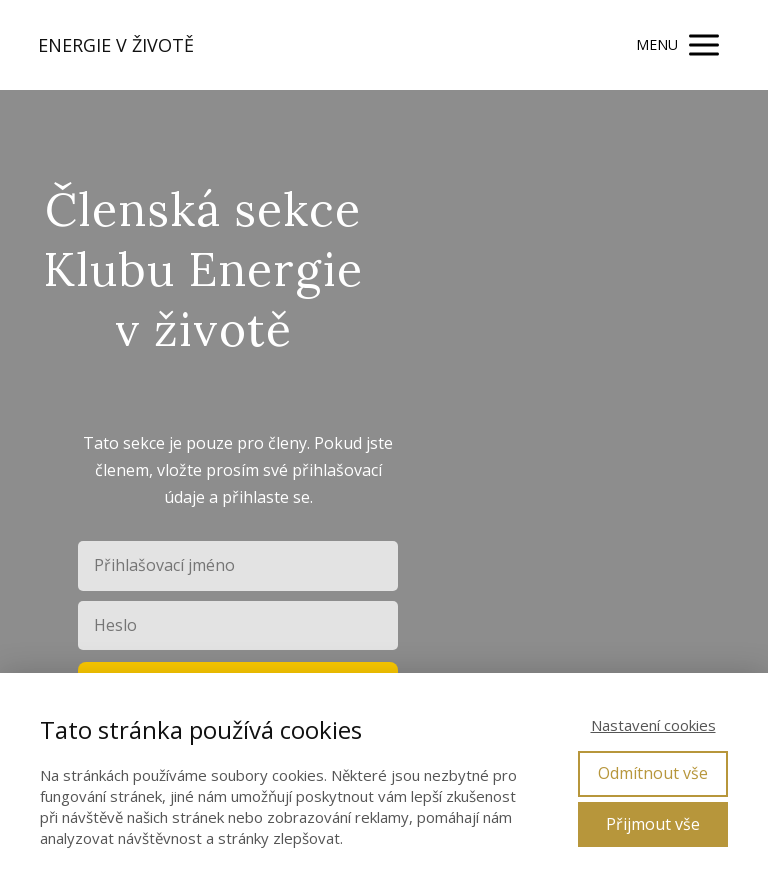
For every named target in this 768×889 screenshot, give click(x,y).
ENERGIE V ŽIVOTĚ (116, 45)
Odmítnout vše (653, 773)
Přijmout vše (653, 824)
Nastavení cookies (653, 725)
